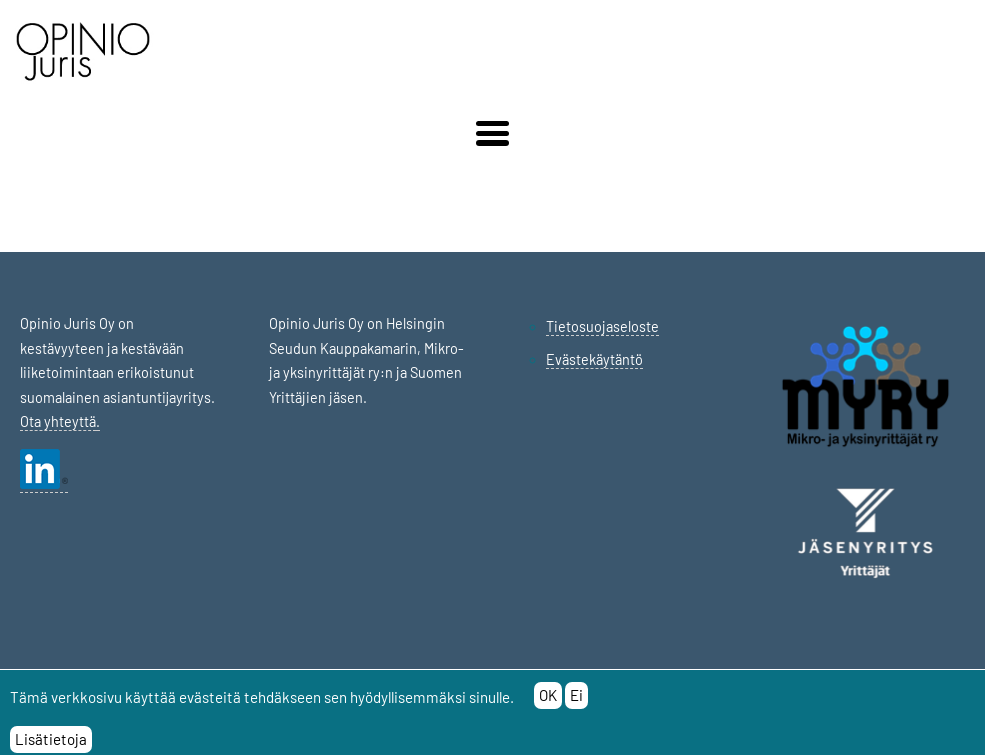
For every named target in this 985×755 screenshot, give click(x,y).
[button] (492, 134)
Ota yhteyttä (58, 421)
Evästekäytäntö (594, 359)
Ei (576, 701)
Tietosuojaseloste (602, 326)
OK (548, 701)
